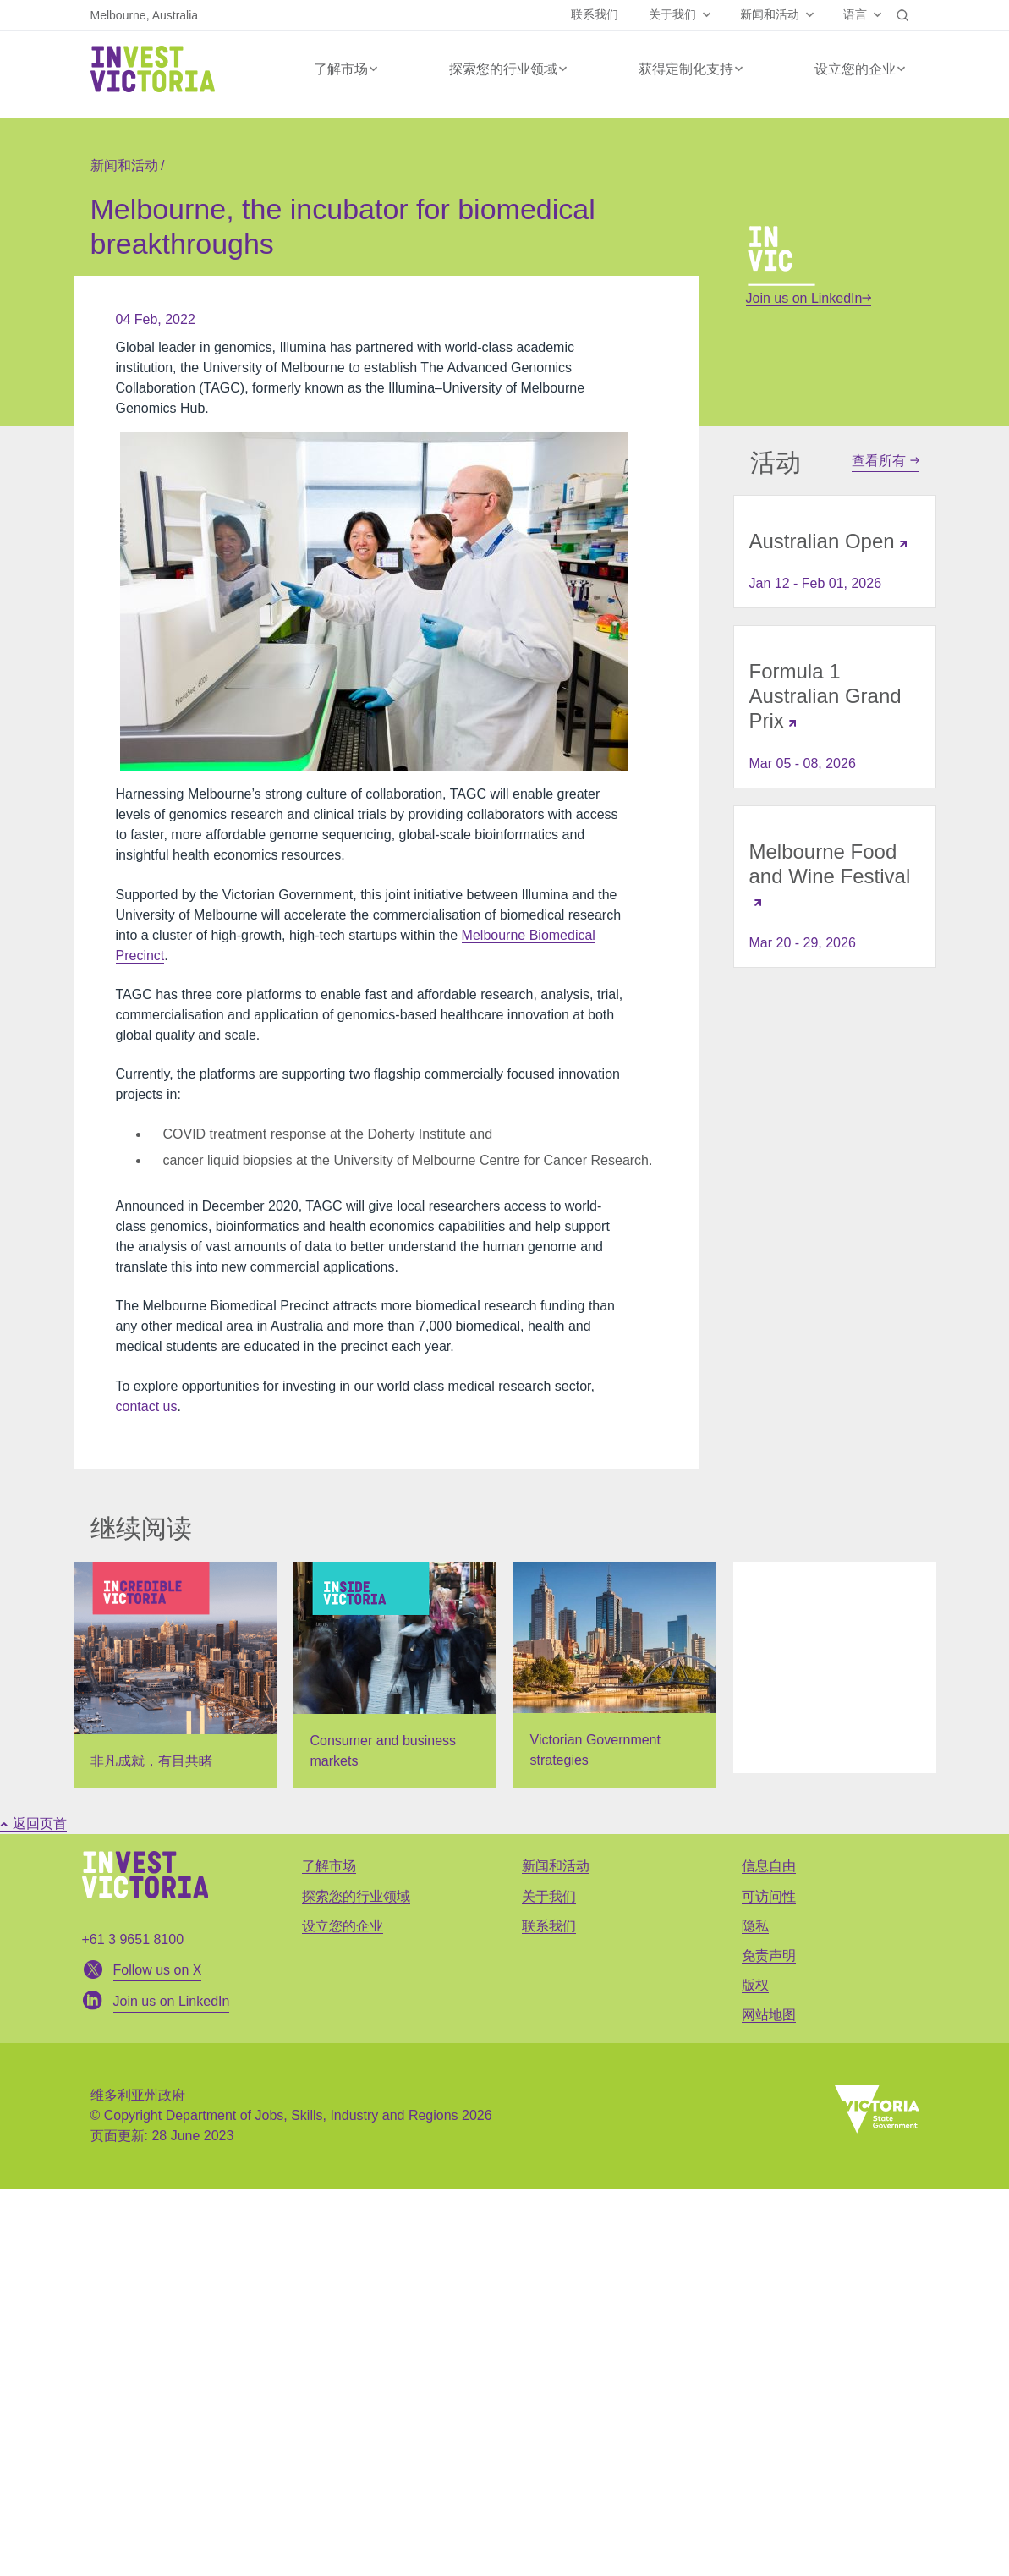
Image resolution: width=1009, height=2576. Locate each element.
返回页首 (33, 1823)
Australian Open (822, 541)
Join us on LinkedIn (809, 298)
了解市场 (341, 69)
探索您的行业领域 (503, 69)
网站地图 (769, 2015)
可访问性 (769, 1896)
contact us (147, 1406)
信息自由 (769, 1866)
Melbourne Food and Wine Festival (830, 863)
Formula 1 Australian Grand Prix (825, 696)
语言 (855, 14)
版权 (755, 1985)
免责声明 (769, 1955)
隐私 (755, 1926)
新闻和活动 (769, 14)
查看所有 (885, 460)
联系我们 (594, 14)
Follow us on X (157, 1970)
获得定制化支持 (686, 69)
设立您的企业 (855, 69)
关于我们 (672, 14)
